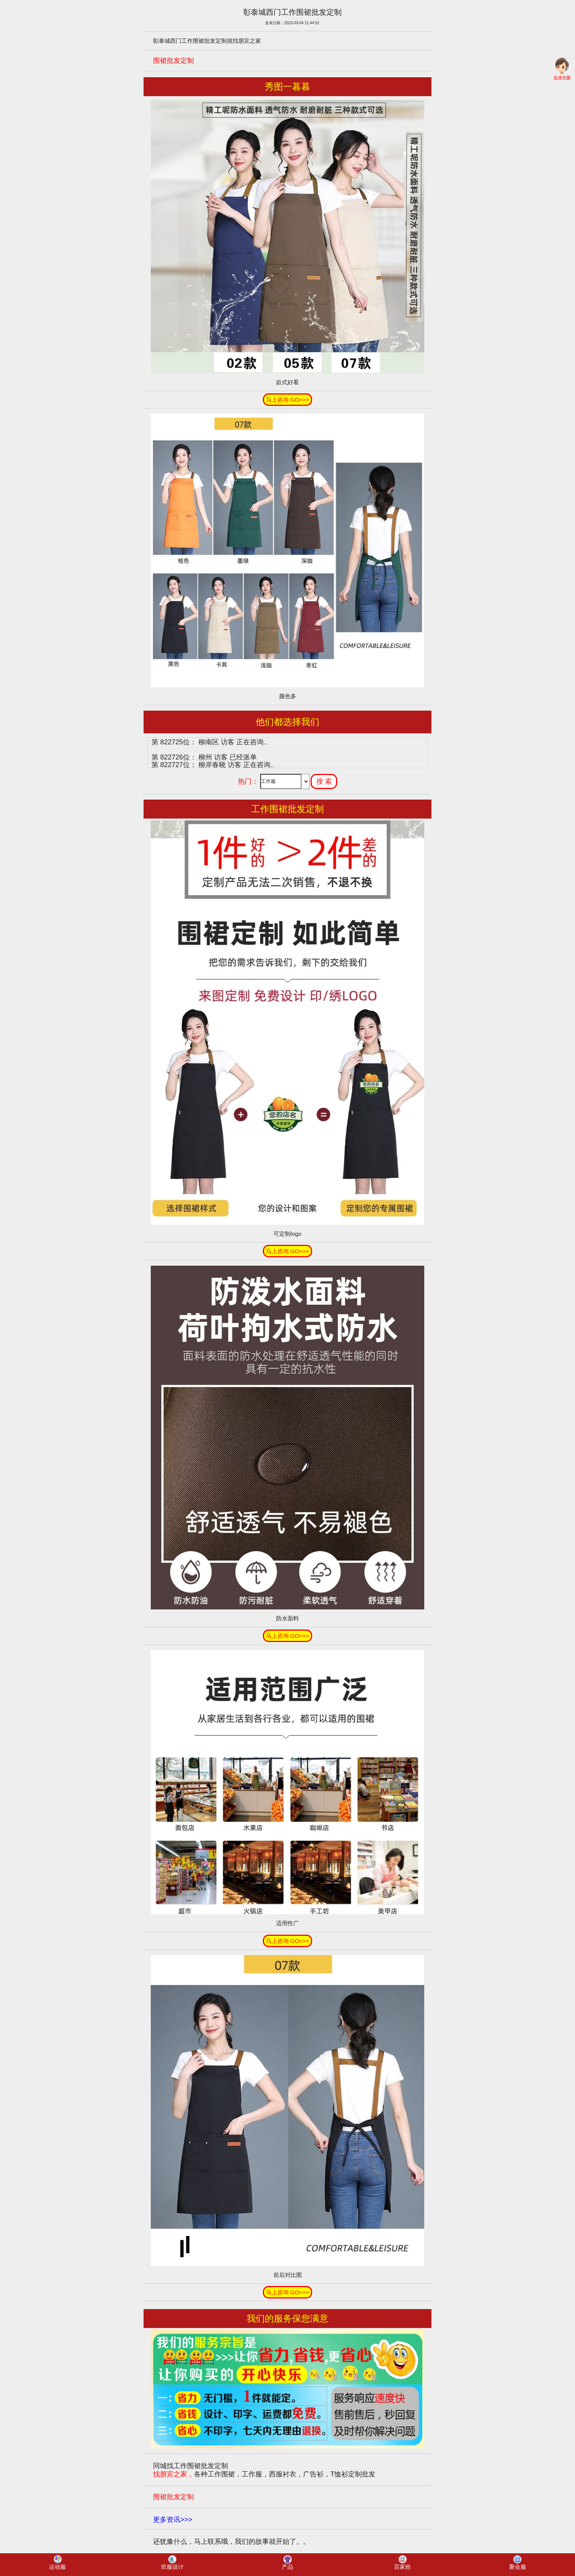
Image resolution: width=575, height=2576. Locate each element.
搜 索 (324, 781)
